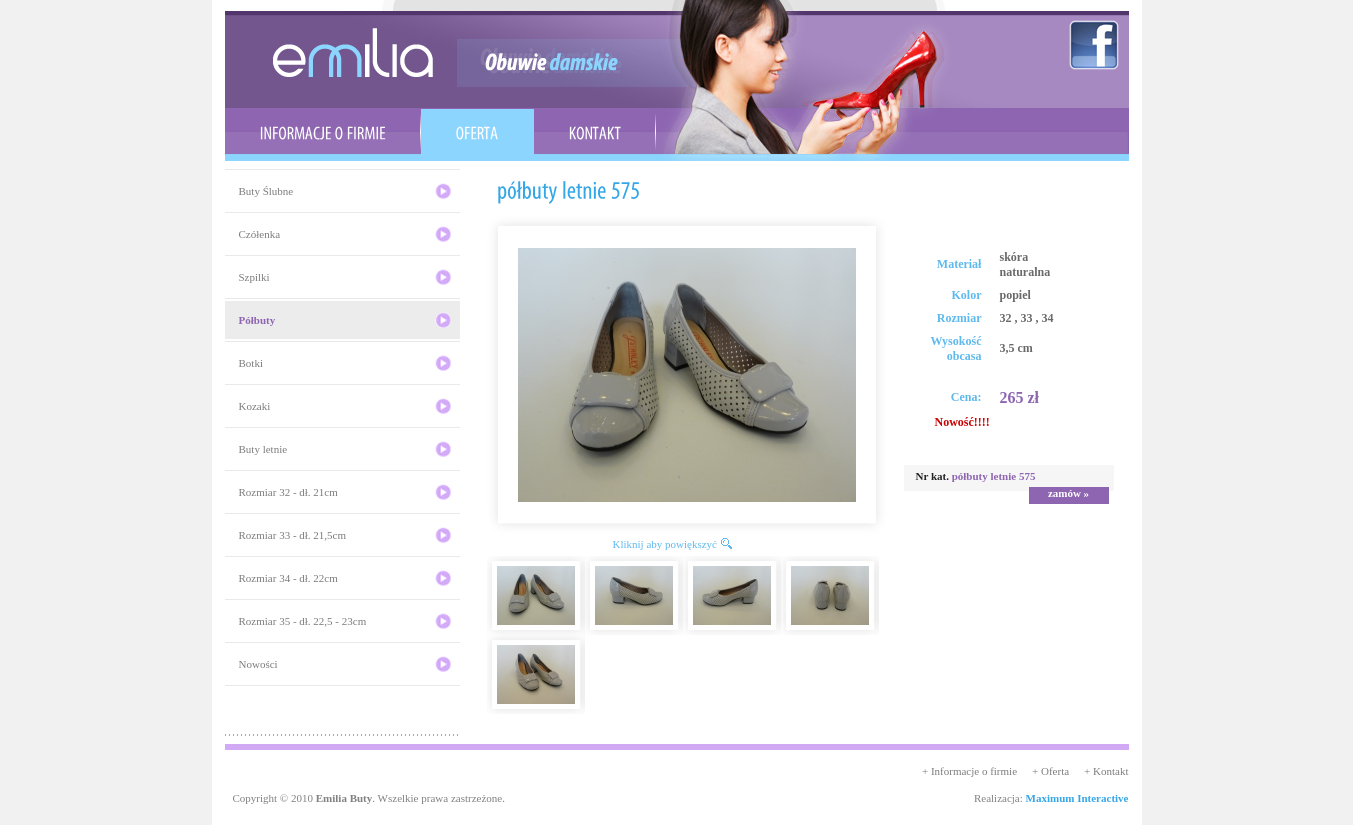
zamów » (1068, 493)
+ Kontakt (1106, 771)
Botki (251, 363)
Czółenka (260, 234)
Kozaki (255, 406)
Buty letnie (263, 449)
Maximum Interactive (1077, 798)
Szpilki (254, 277)
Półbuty (257, 320)
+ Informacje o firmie (969, 771)
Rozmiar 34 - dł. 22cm (288, 578)
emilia (353, 52)
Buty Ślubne (266, 191)
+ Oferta (1050, 771)
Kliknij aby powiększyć (665, 544)
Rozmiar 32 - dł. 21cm (288, 492)
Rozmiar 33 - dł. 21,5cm (293, 535)
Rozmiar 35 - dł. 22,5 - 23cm (303, 621)
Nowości (258, 664)
